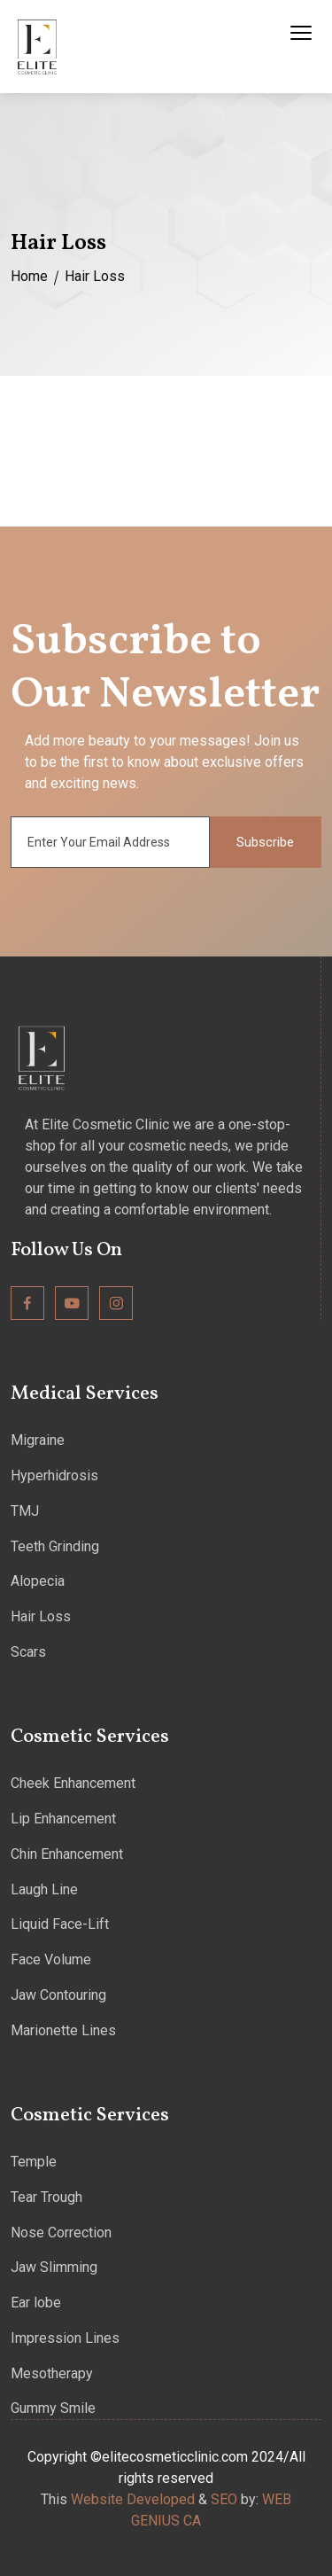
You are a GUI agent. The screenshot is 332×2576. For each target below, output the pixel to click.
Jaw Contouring (58, 1995)
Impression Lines (65, 2338)
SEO (224, 2499)
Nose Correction (61, 2232)
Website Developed (133, 2499)
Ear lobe (36, 2302)
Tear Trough (46, 2197)
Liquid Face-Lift (60, 1924)
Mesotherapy (52, 2373)
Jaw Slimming (54, 2267)
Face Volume (51, 1959)
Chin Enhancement (67, 1854)
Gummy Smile (53, 2408)
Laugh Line (44, 1889)
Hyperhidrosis (54, 1475)
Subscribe (265, 842)
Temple (34, 2161)
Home (29, 276)
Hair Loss (41, 1616)
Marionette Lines (63, 2030)
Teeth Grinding (55, 1546)
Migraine (38, 1440)
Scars (28, 1651)
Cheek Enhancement (73, 1783)
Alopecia (38, 1581)
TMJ (25, 1511)
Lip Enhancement (63, 1818)
